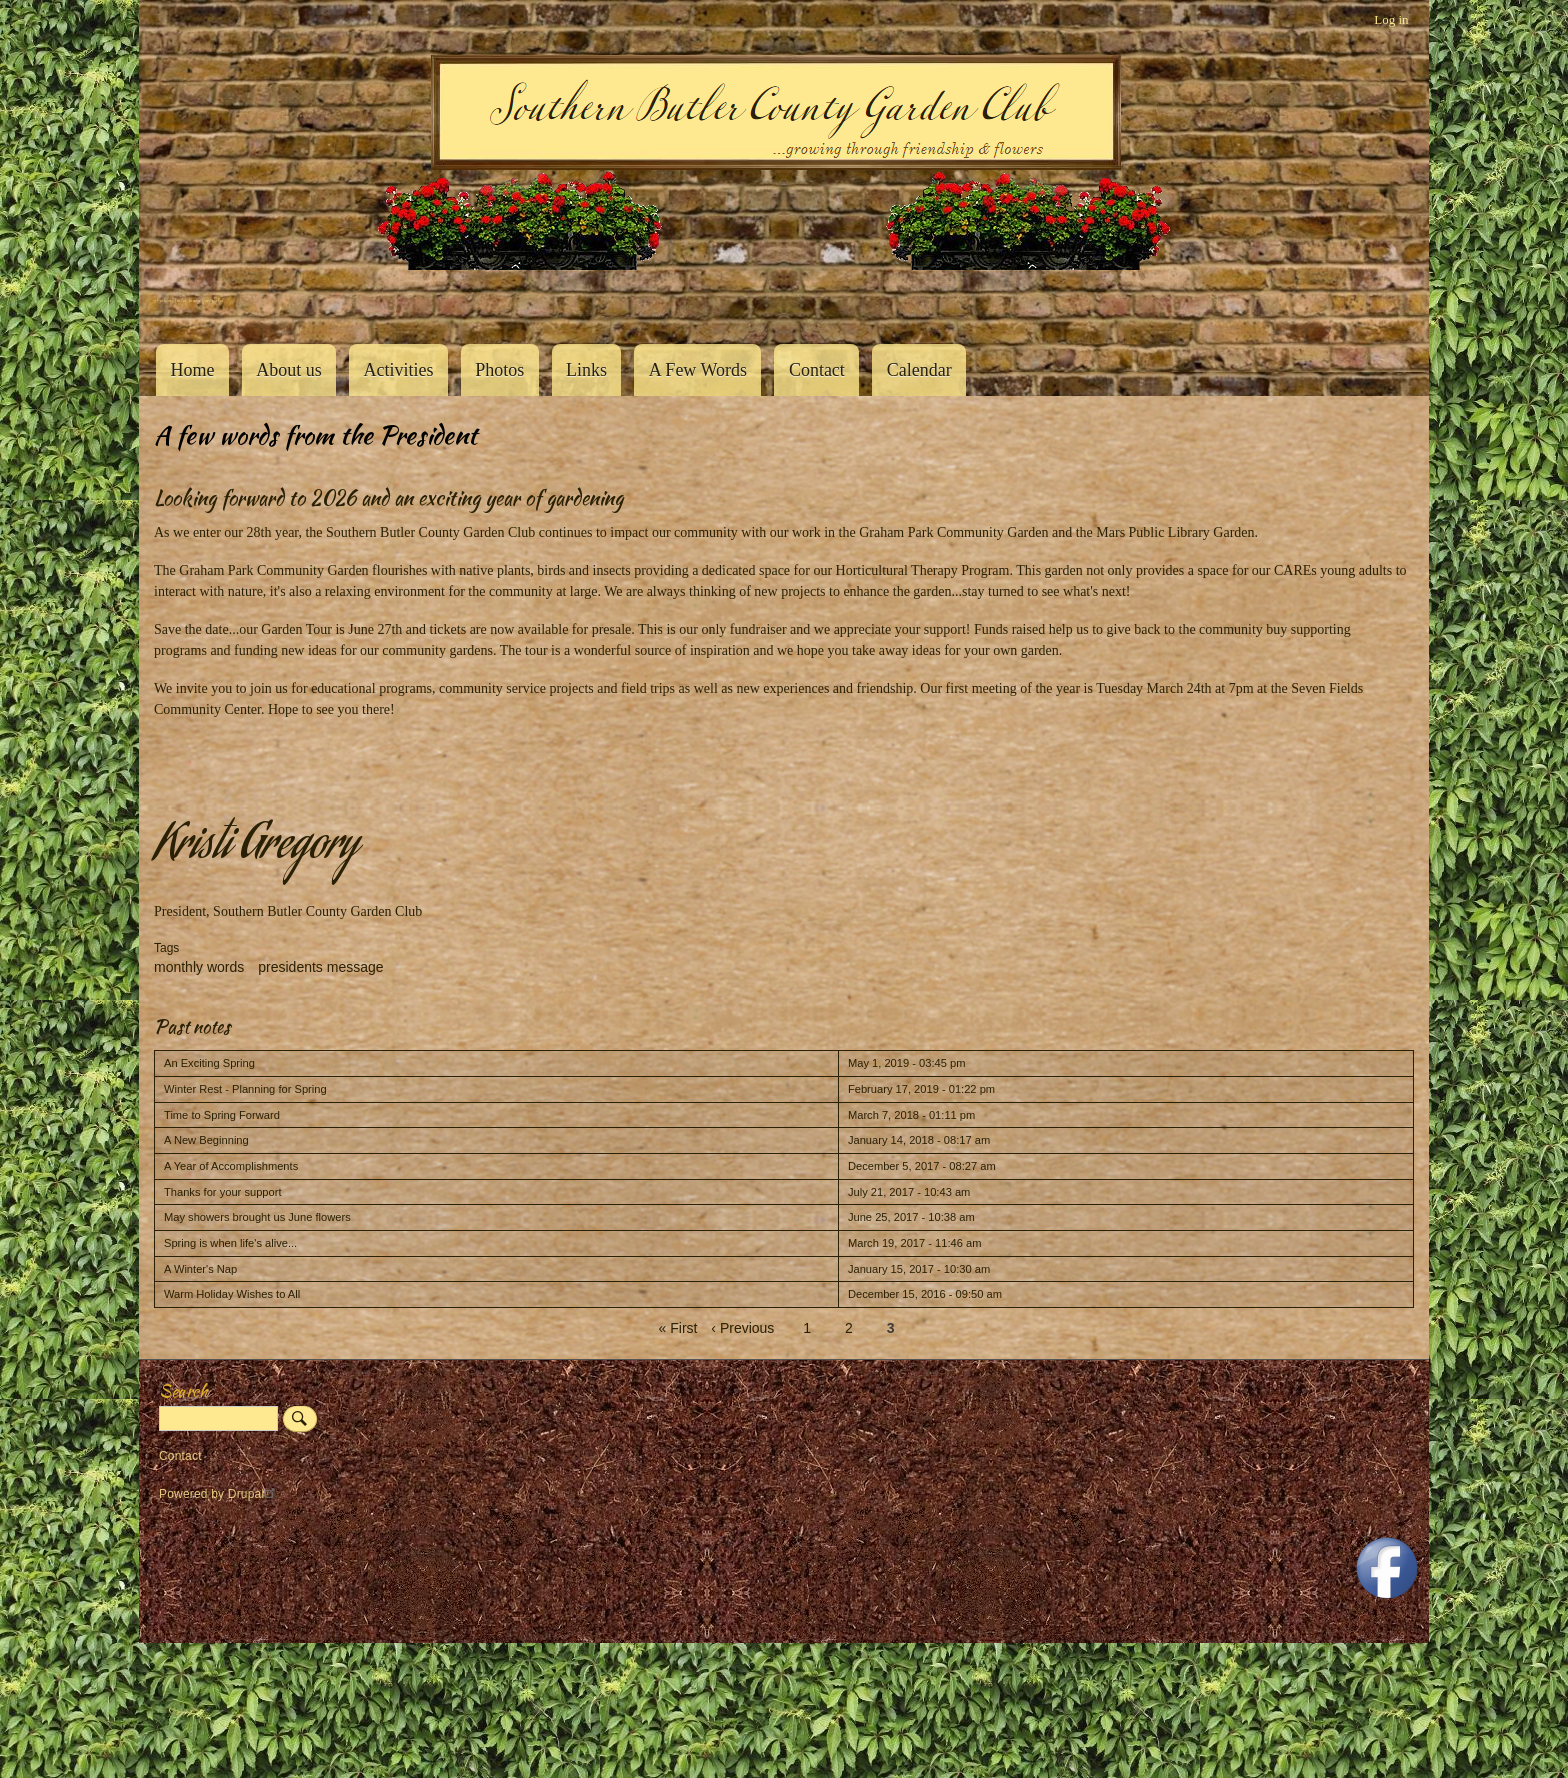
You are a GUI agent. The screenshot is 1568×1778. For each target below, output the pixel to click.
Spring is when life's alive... (230, 1243)
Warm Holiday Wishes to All (232, 1294)
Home (192, 370)
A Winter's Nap (200, 1269)
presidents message (320, 967)
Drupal (254, 1494)
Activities (398, 370)
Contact (817, 370)
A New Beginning (206, 1140)
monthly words (199, 967)
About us (289, 370)
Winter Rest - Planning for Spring (245, 1089)
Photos (499, 370)
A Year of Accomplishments (231, 1166)
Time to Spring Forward (222, 1115)
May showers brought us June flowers (257, 1217)
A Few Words (698, 370)
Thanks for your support (223, 1192)
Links (586, 370)
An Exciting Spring (209, 1063)
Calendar (919, 370)
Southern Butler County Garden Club (189, 300)
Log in (1391, 19)
